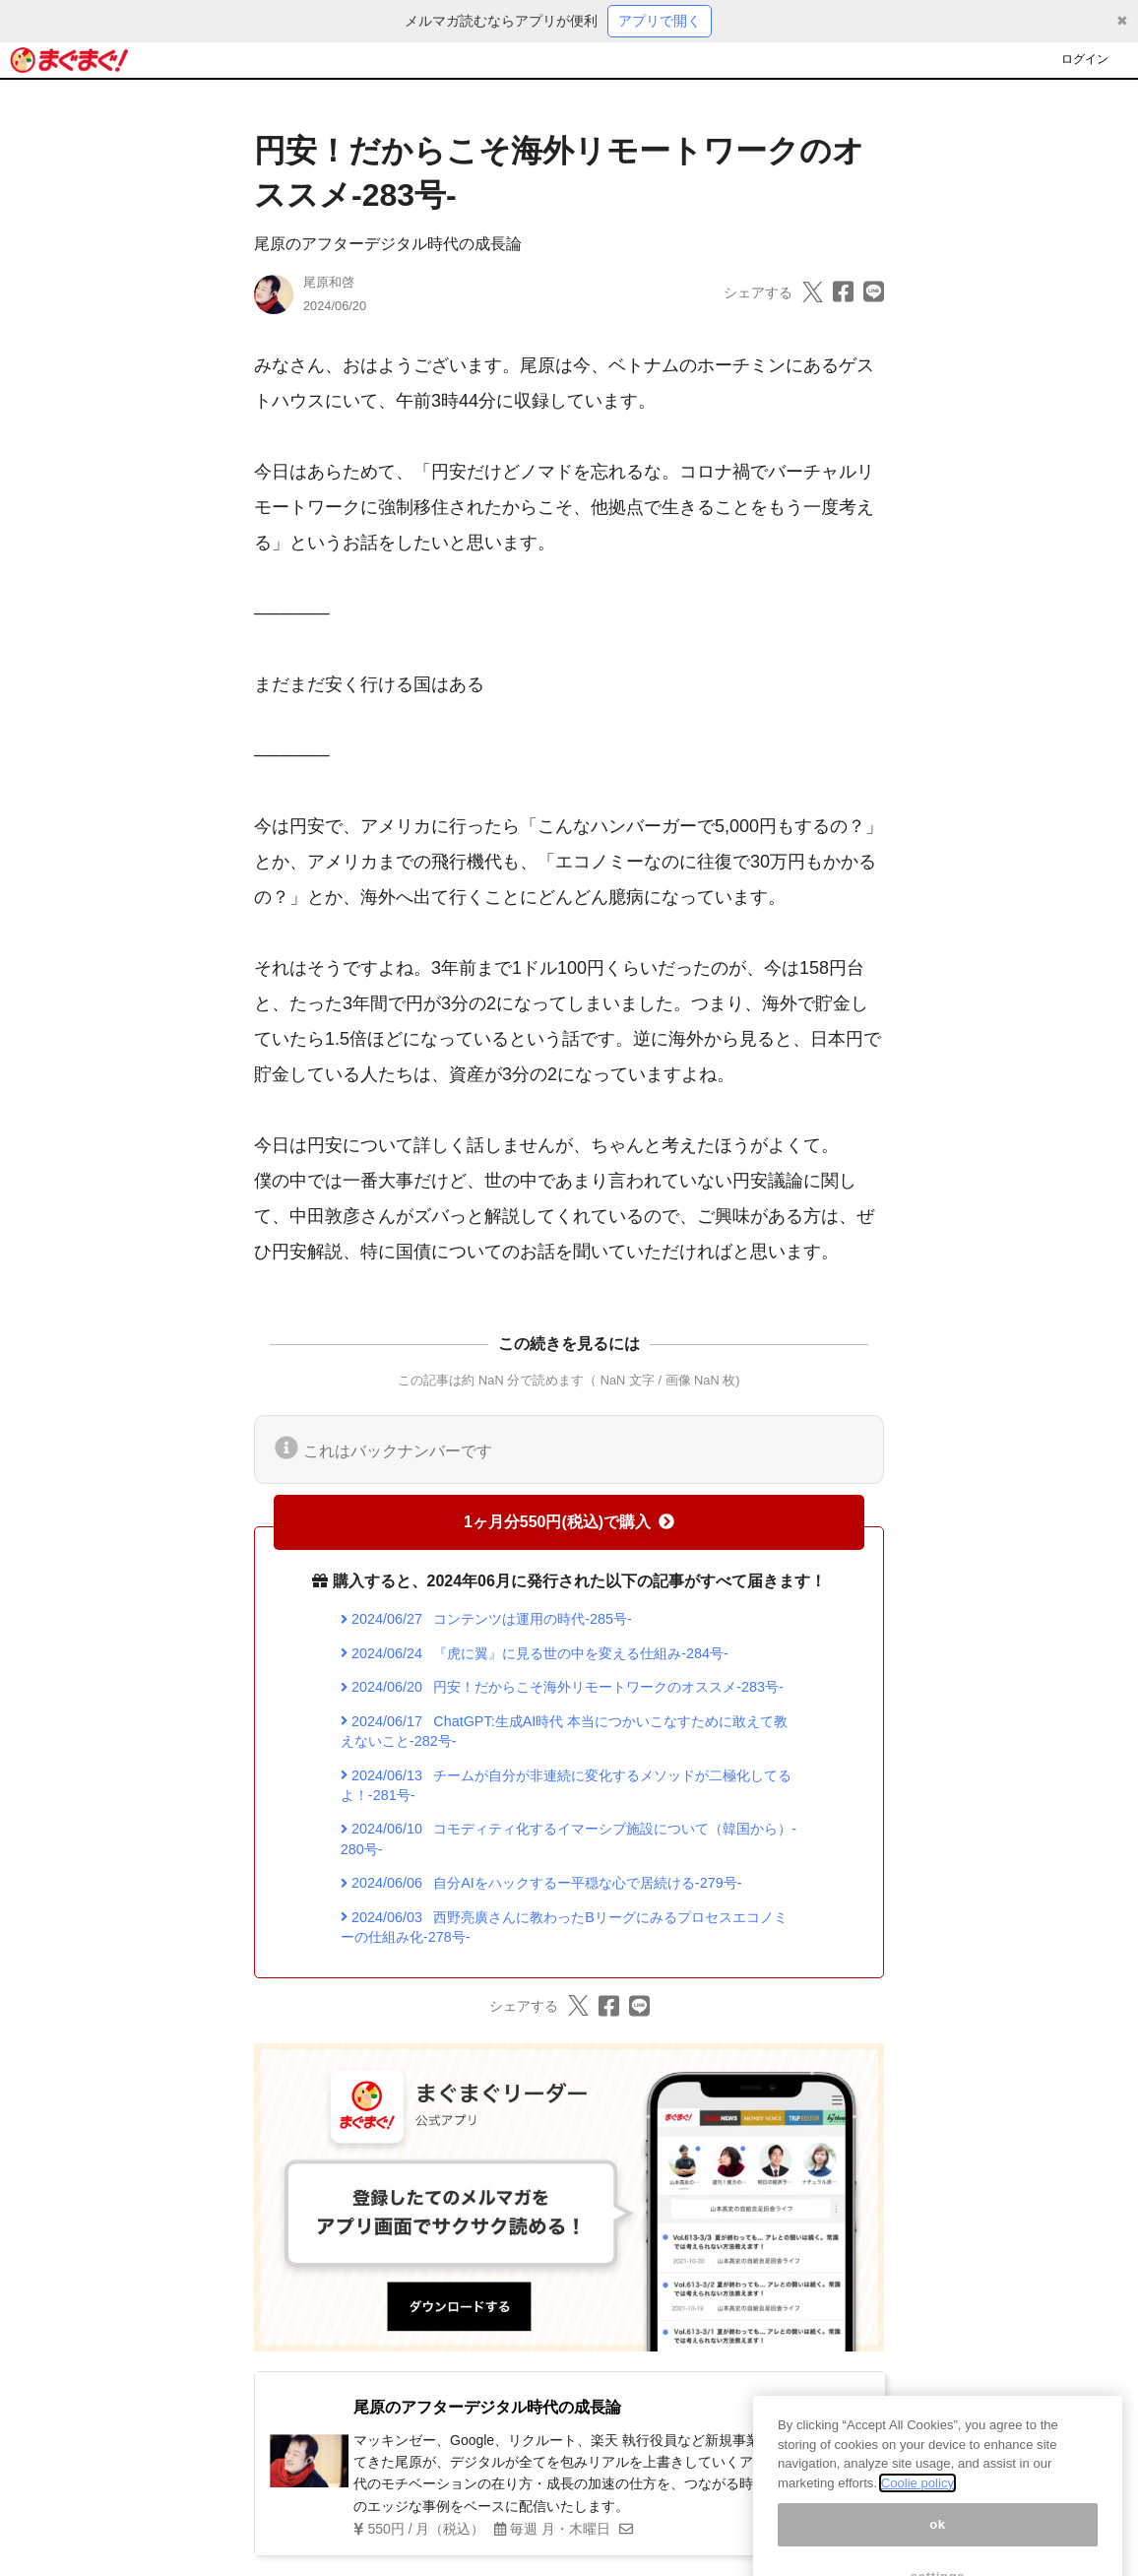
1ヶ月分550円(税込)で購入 (569, 1521)
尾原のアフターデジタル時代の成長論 (388, 243)
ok (937, 2544)
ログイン (1084, 59)
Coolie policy (917, 2502)
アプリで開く (659, 21)
